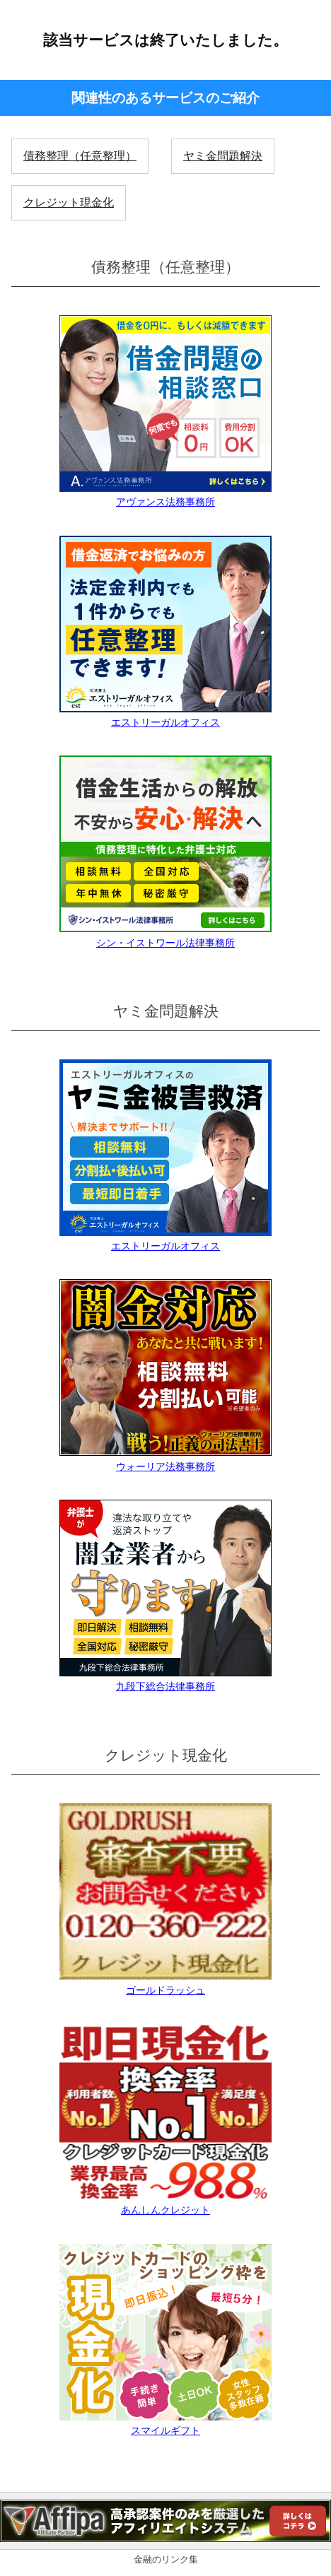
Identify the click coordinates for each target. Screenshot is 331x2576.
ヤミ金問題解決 (222, 156)
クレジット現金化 (68, 202)
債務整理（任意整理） (80, 156)
